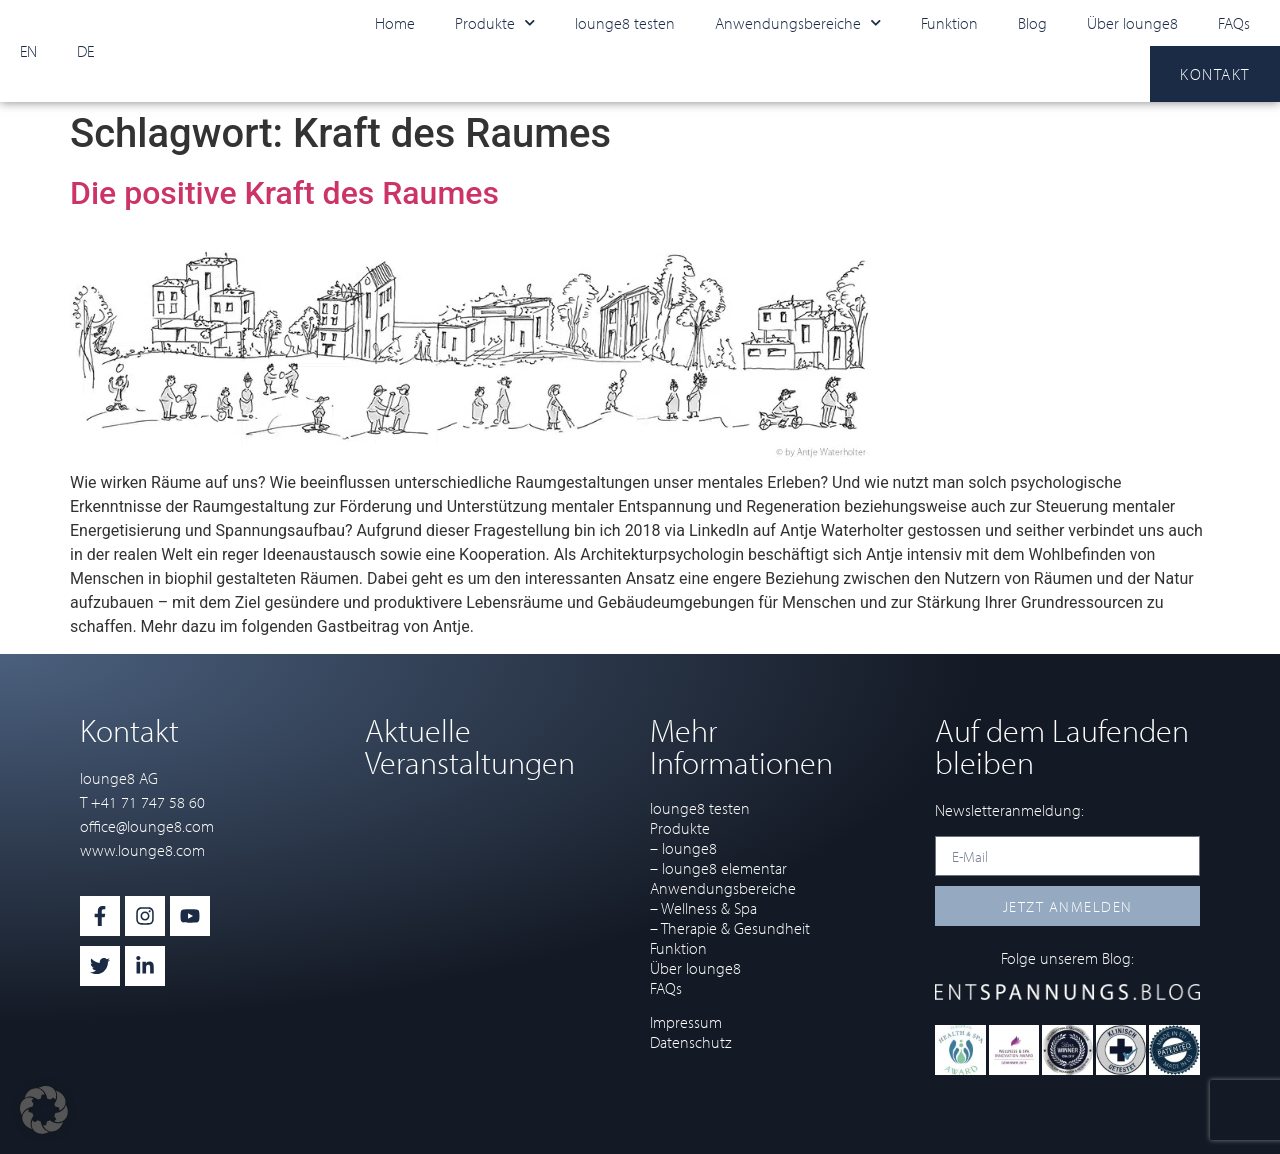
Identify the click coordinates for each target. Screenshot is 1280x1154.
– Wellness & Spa (703, 908)
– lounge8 (683, 848)
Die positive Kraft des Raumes (284, 193)
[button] (44, 1110)
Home (395, 23)
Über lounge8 (1132, 23)
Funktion (949, 23)
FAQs (1234, 23)
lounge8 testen (625, 23)
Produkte (495, 22)
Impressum (686, 1022)
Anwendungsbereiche (798, 22)
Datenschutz (690, 1042)
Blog (1032, 23)
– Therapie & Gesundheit (730, 928)
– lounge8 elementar (718, 868)
